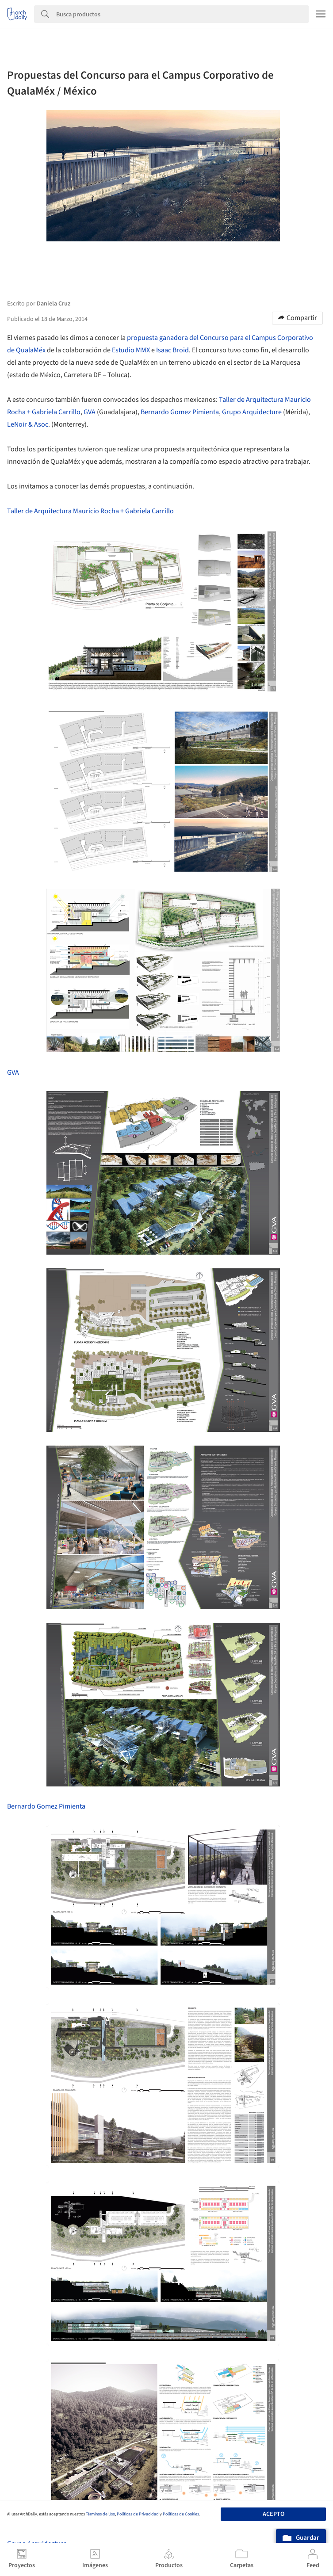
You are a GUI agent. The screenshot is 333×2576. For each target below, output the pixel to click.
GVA (90, 412)
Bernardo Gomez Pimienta (180, 412)
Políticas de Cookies (181, 2514)
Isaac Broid (172, 350)
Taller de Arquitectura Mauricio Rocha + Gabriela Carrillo (90, 511)
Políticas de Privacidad (138, 2514)
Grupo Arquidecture (252, 412)
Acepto (273, 2514)
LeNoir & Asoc (27, 424)
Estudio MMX (131, 350)
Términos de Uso (100, 2514)
